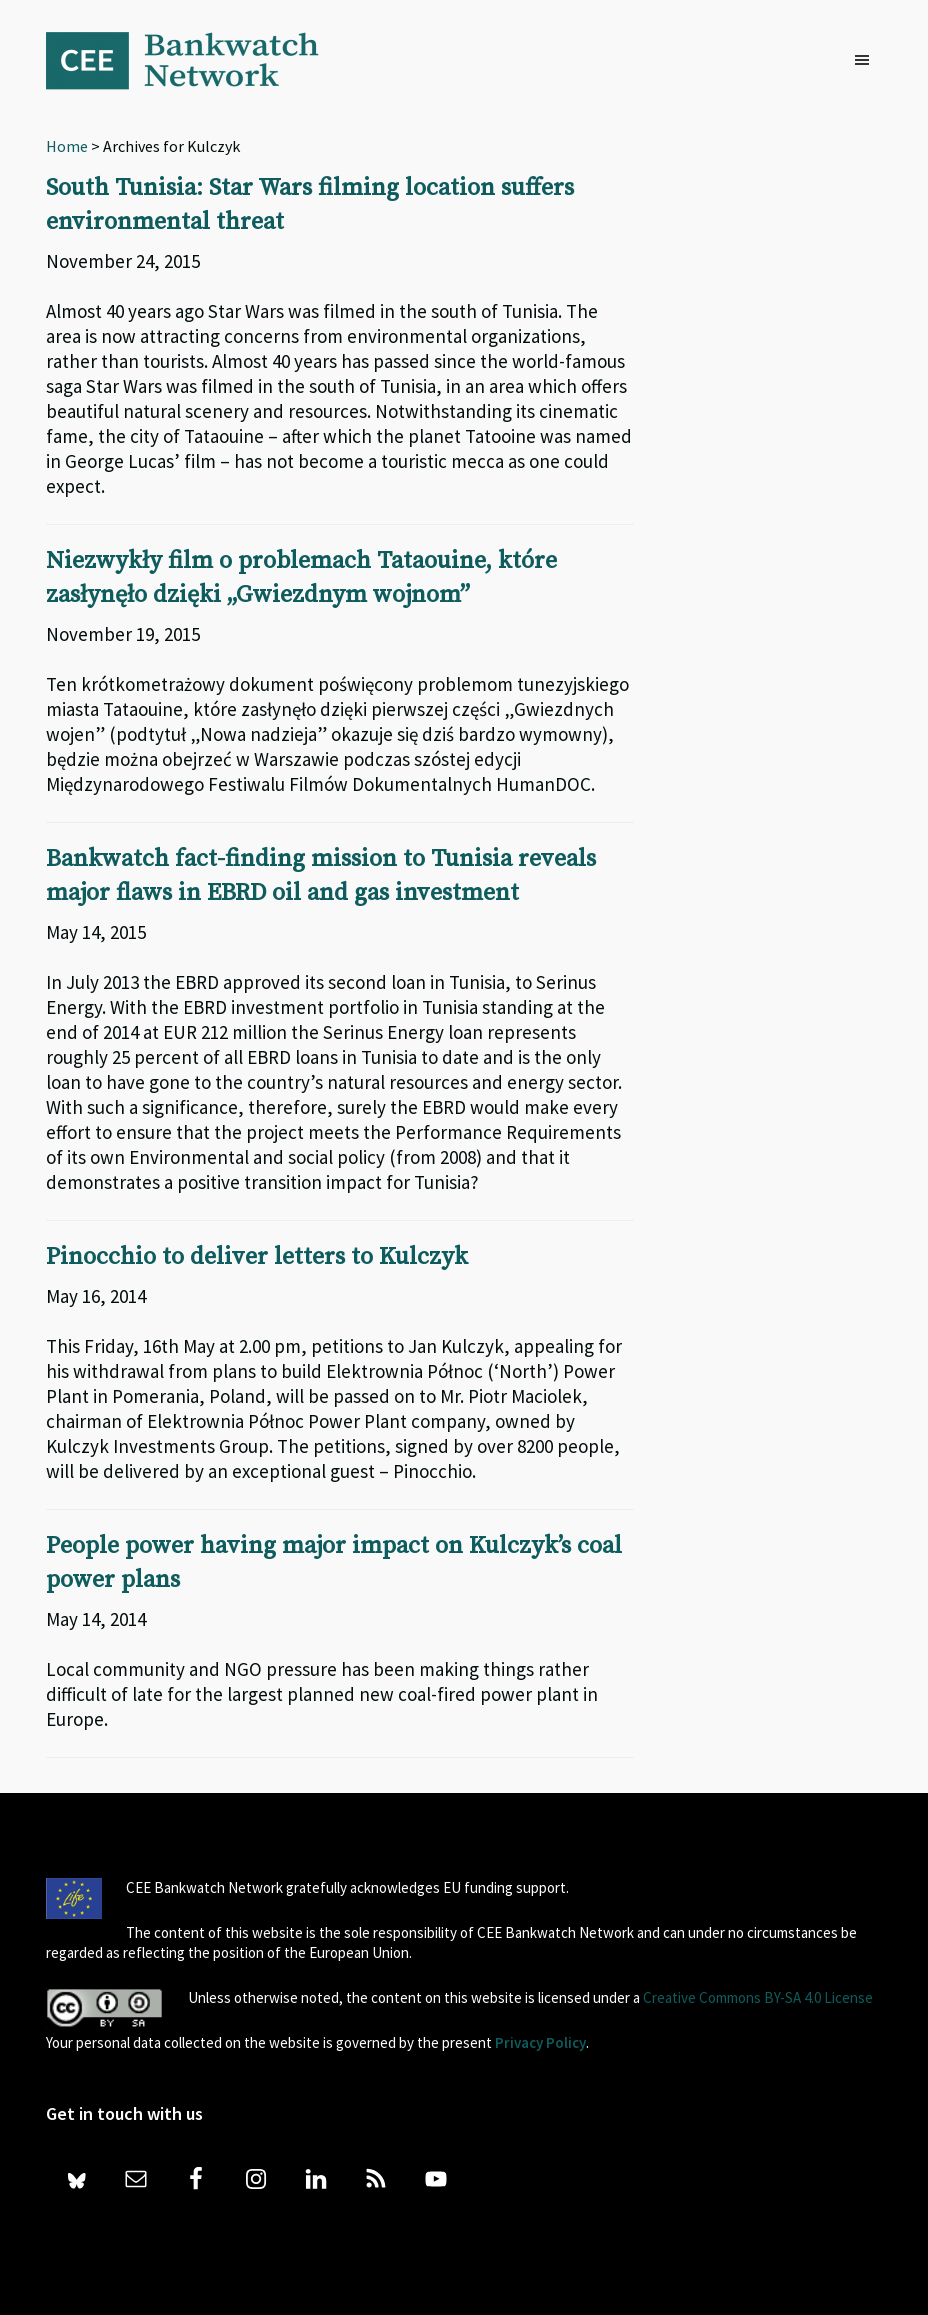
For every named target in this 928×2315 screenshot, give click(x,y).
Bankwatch (196, 60)
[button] (867, 61)
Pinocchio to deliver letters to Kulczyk (257, 1257)
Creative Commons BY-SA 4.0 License (758, 1997)
